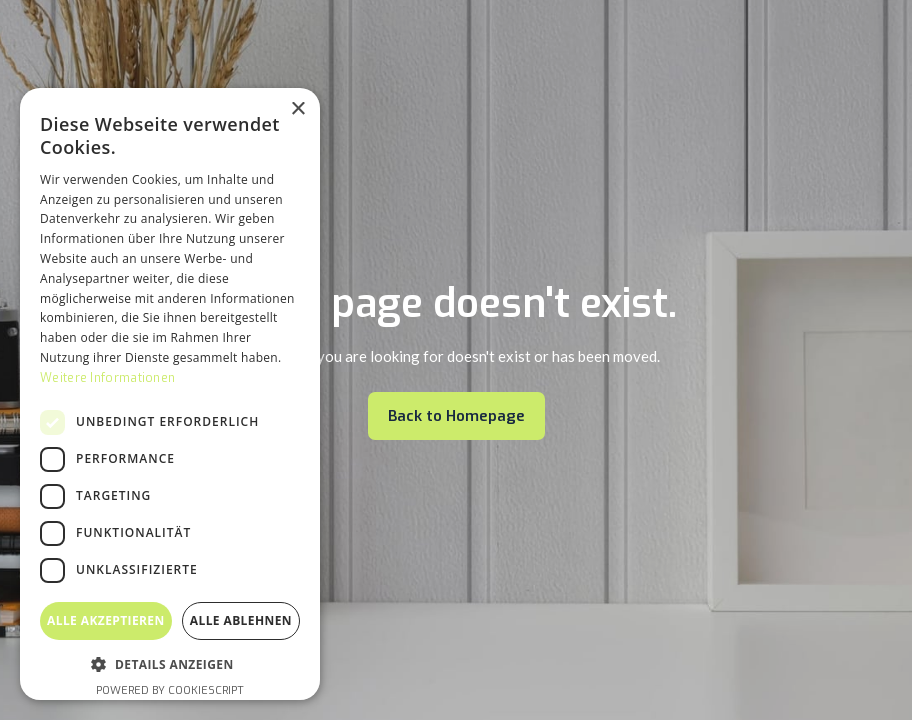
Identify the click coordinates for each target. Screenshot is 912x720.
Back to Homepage (456, 416)
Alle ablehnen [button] (241, 620)
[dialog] (170, 394)
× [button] (297, 109)
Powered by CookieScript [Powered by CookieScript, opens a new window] (170, 690)
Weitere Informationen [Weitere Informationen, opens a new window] (107, 378)
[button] (170, 665)
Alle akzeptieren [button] (106, 620)
